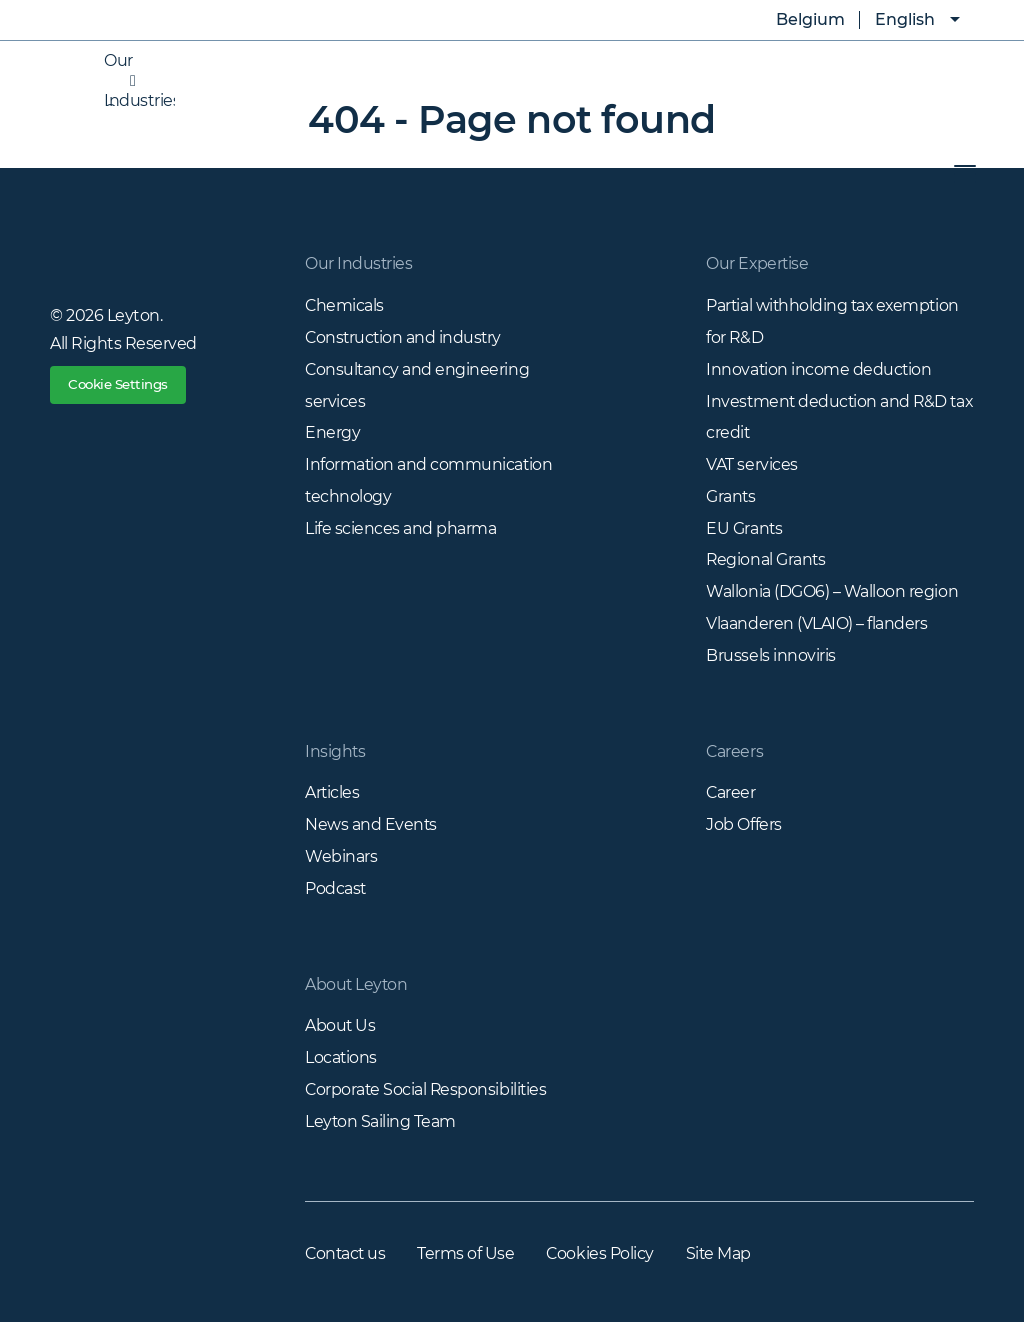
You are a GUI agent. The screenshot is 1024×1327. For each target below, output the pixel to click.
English (905, 19)
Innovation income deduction (819, 369)
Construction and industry (405, 337)
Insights (335, 753)
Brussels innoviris (770, 657)
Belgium (796, 20)
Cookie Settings (124, 387)
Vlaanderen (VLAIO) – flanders (816, 625)
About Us (340, 1029)
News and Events (371, 827)
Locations (341, 1061)
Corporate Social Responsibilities (427, 1093)
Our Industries (119, 81)
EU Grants (744, 529)
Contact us (346, 1258)
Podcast (336, 891)
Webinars (341, 859)
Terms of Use (468, 1258)
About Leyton (357, 987)
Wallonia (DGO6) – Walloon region (832, 593)
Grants (731, 497)
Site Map (723, 1258)
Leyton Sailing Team (381, 1125)
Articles (332, 795)
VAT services (751, 465)
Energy (332, 433)
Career (731, 795)
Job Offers (743, 827)
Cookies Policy (603, 1258)
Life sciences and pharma (400, 529)
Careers (735, 753)
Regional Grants (766, 561)
